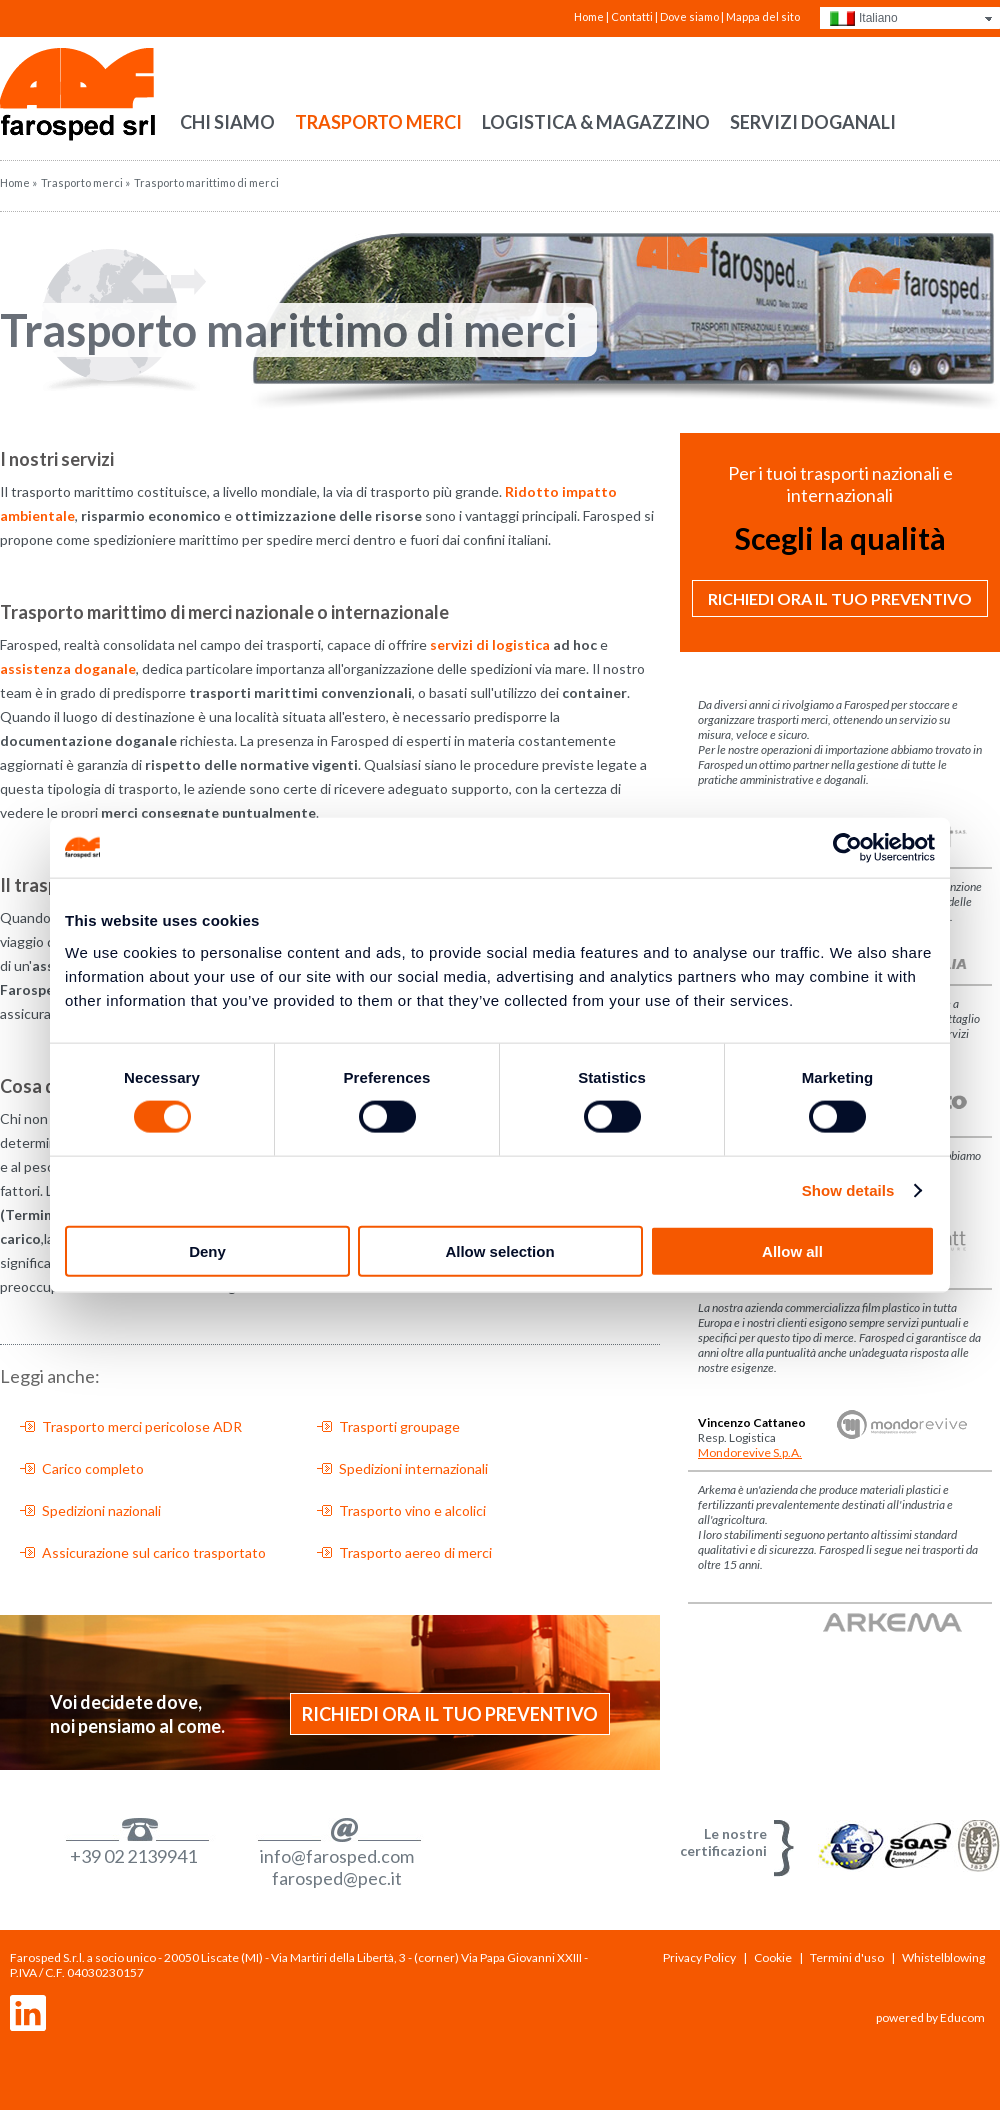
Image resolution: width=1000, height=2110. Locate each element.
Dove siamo (689, 16)
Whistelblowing (943, 1957)
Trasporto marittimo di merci (288, 330)
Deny (207, 1250)
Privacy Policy (699, 1957)
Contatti (632, 16)
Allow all (792, 1250)
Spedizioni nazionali (101, 1510)
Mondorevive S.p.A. (750, 1452)
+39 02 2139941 (133, 1856)
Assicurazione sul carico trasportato (154, 1552)
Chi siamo (227, 122)
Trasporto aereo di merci (415, 1552)
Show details (848, 1190)
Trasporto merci (378, 122)
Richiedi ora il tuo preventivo (450, 1714)
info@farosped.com (337, 1856)
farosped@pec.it (337, 1878)
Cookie (773, 1957)
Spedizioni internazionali (413, 1468)
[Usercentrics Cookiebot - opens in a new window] (847, 848)
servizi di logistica (490, 644)
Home (589, 16)
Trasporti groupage (399, 1426)
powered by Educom (930, 2017)
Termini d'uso (847, 1957)
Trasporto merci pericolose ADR (142, 1426)
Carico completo (93, 1468)
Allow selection (499, 1250)
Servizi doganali (813, 122)
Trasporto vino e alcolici (412, 1510)
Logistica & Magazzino (596, 122)
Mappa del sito (763, 16)
